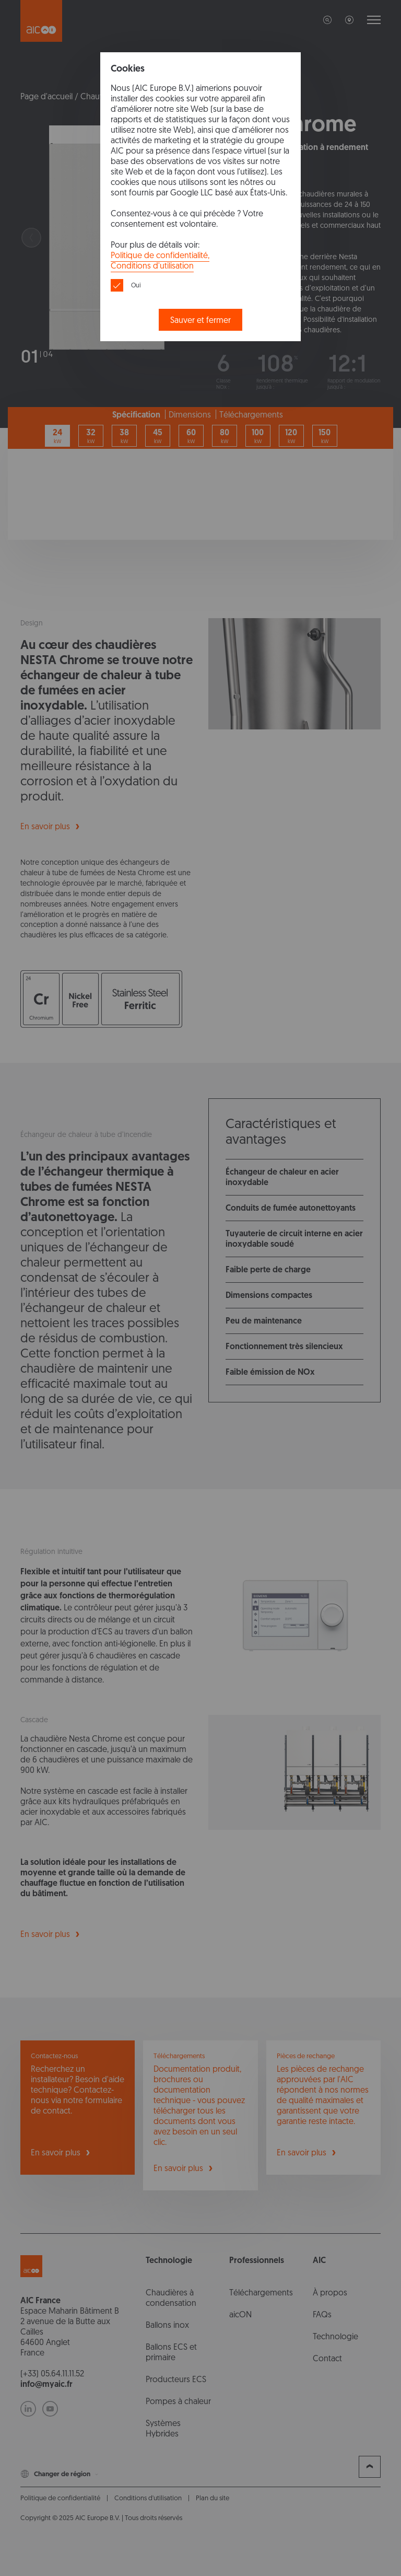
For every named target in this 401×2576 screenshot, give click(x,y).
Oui (136, 285)
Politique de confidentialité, (160, 255)
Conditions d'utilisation (152, 266)
